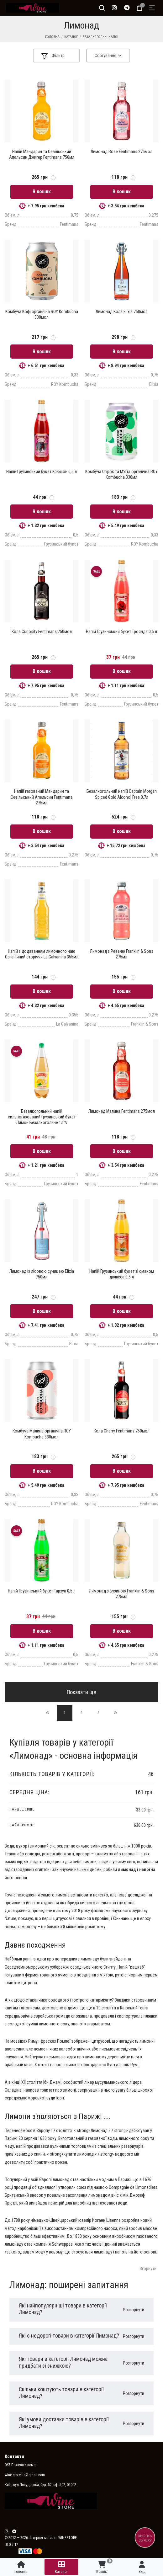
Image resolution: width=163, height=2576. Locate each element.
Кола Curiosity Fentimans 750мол (42, 631)
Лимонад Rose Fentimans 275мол (121, 151)
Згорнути (148, 2268)
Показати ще (81, 1692)
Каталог (71, 37)
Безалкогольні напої (100, 37)
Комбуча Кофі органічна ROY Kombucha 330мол (41, 314)
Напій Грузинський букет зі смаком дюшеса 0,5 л (121, 1274)
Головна (52, 37)
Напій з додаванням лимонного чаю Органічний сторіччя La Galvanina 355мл (41, 954)
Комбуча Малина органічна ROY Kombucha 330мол (42, 1433)
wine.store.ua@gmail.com (25, 2475)
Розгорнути (133, 2309)
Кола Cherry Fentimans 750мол (122, 1430)
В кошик (42, 192)
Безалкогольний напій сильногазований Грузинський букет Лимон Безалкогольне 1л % (42, 1117)
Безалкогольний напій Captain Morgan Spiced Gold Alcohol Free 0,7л (122, 794)
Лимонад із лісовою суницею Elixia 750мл (41, 1274)
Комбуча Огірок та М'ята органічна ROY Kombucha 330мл (121, 474)
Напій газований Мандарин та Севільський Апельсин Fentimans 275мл (41, 797)
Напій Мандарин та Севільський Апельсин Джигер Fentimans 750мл (41, 154)
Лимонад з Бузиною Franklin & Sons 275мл (121, 1593)
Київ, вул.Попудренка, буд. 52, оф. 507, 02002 (40, 2485)
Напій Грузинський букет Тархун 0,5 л (42, 1590)
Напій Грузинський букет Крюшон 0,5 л (41, 471)
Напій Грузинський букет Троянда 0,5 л (121, 631)
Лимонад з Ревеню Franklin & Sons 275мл (121, 954)
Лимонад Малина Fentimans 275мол (121, 1111)
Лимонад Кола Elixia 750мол (122, 311)
